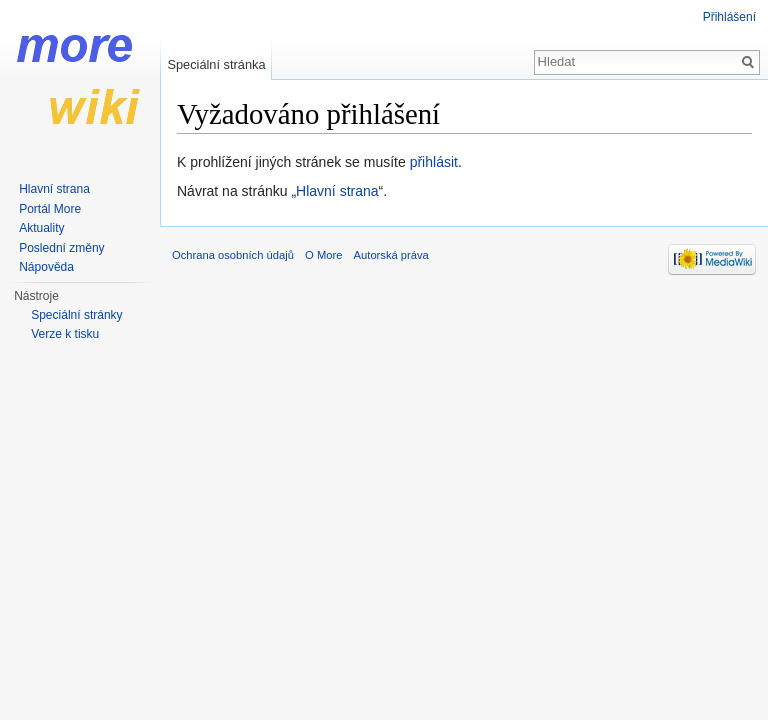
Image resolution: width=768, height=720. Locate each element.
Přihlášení (729, 17)
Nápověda (46, 267)
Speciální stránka (216, 64)
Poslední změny (61, 248)
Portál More (50, 209)
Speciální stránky (76, 315)
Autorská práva (391, 255)
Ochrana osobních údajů (233, 255)
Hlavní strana (337, 191)
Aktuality (41, 228)
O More (323, 255)
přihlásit (434, 162)
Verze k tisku (65, 334)
